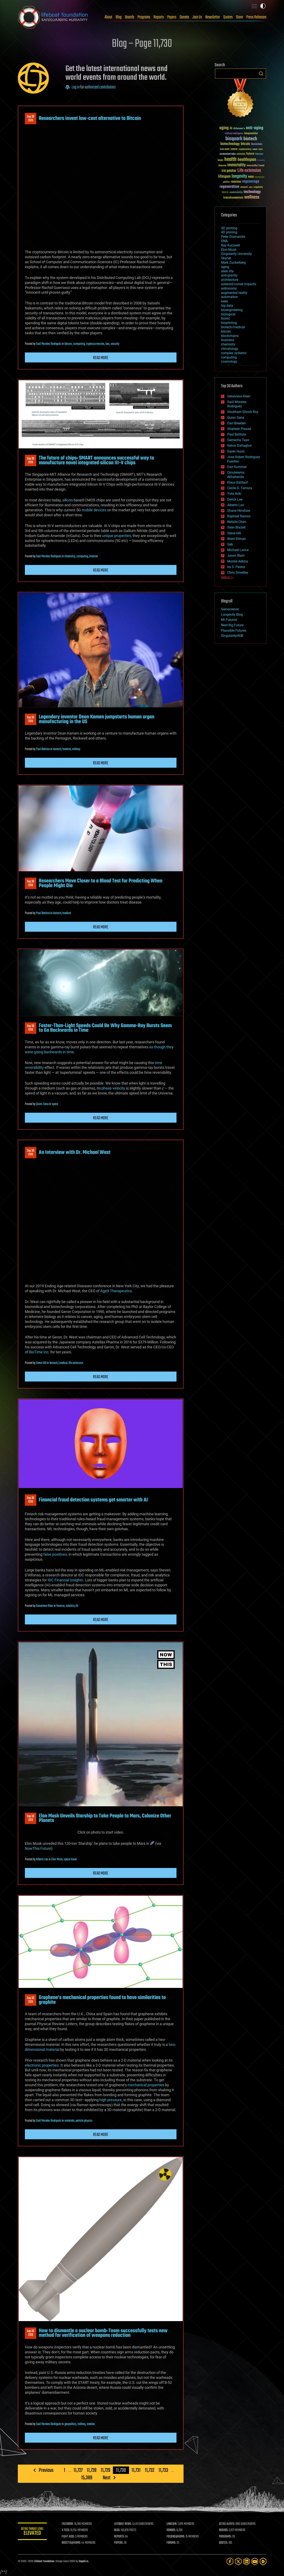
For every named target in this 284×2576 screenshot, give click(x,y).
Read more (100, 357)
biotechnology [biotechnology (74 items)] (230, 144)
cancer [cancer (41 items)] (234, 149)
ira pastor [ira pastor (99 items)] (229, 170)
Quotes (228, 17)
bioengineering (232, 310)
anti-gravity (229, 275)
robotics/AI (72, 1606)
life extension (76, 1363)
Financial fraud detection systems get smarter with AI (93, 1500)
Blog (119, 17)
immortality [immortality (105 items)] (236, 165)
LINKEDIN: (172, 2524)
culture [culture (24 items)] (255, 149)
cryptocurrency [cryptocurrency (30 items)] (245, 149)
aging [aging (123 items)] (224, 128)
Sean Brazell (236, 527)
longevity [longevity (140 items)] (239, 176)
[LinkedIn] (246, 2561)
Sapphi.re (83, 2561)
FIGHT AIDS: (68, 2536)
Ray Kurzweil (230, 245)
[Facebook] (230, 2561)
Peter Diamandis (233, 237)
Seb (230, 544)
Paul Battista (43, 749)
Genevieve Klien (44, 1606)
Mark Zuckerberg (233, 262)
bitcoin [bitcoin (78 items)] (245, 144)
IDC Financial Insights (65, 1580)
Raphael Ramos (238, 516)
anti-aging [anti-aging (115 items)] (254, 128)
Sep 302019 (30, 118)
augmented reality (234, 293)
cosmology (229, 361)
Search (261, 73)
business (227, 340)
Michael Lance (238, 550)
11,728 (92, 2470)
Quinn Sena (42, 1104)
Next (106, 2477)
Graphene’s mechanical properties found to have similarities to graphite (102, 1999)
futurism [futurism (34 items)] (259, 154)
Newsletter (212, 17)
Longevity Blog (232, 615)
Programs (144, 17)
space (55, 1104)
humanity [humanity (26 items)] (261, 160)
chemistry (69, 556)
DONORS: (171, 2530)
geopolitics (70, 2424)
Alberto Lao (42, 1859)
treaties (91, 2424)
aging (225, 267)
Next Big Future (232, 625)
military (76, 749)
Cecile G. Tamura (239, 488)
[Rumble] (263, 2561)
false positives (55, 1554)
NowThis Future (38, 1848)
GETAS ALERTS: (227, 2524)
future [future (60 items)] (250, 154)
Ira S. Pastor (236, 567)
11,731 (136, 2470)
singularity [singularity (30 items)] (258, 187)
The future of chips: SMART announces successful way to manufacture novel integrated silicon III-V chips (96, 460)
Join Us (197, 17)
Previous (46, 2470)
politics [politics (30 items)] (226, 182)
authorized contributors (100, 87)
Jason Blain (236, 555)
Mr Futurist (229, 620)
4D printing (229, 232)
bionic (225, 318)
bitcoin (68, 344)
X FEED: (66, 2530)
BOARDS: (223, 2530)
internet (93, 556)
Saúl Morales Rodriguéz (48, 344)
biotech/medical (62, 749)
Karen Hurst (235, 451)
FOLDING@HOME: (176, 2536)
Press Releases (256, 17)
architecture (229, 280)
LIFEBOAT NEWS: (123, 2524)
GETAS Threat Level (32, 2532)
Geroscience (230, 609)
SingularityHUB (232, 636)
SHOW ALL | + (227, 578)
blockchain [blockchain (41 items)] (256, 144)
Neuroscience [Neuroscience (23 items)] (259, 177)
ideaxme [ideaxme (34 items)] (222, 165)
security (115, 344)
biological (228, 314)
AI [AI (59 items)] (231, 128)
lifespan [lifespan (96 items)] (224, 176)
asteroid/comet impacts (238, 284)
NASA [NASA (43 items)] (251, 177)
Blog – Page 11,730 (142, 44)
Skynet (226, 258)
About (108, 17)
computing (79, 344)
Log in (76, 87)
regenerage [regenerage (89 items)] (250, 181)
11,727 (78, 2470)
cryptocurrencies (95, 344)
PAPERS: (118, 2543)
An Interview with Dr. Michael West (74, 1152)
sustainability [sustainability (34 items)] (236, 192)
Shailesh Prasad (239, 429)
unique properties (116, 535)
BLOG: (117, 2530)
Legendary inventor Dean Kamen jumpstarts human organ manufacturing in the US (96, 719)
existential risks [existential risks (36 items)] (228, 154)
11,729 (105, 2470)
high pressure (110, 2100)
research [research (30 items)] (244, 187)
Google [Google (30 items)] (220, 160)
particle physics (84, 2121)
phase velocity (113, 1088)
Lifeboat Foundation (44, 2561)
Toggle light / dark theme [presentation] (263, 6)
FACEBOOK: (68, 2524)
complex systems (234, 353)
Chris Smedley (237, 572)
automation (229, 297)
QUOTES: (223, 2543)
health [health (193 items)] (230, 160)
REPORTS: (119, 2536)
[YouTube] (254, 2561)
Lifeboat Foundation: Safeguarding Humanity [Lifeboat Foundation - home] (53, 17)
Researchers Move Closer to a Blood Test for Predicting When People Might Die (100, 883)
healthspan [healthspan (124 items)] (247, 159)
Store (239, 17)
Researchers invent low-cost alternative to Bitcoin (90, 118)
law (107, 344)
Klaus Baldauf (237, 482)
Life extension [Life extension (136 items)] (249, 170)
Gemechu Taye (238, 440)
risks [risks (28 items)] (251, 187)
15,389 (86, 2477)
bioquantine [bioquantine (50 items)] (251, 133)
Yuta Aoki (234, 494)
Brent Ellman (236, 539)
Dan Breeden (236, 423)
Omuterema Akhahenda (235, 475)
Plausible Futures (233, 630)
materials (69, 2121)
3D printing (229, 228)
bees (224, 301)
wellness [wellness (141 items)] (251, 197)
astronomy (229, 288)
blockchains (230, 336)
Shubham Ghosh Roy (242, 412)
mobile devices (94, 510)
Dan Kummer (237, 467)
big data (227, 306)
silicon (67, 500)
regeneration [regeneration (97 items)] (229, 186)
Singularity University (236, 254)
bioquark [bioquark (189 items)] (233, 139)
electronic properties (42, 2065)
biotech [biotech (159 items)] (250, 139)
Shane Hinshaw (238, 511)
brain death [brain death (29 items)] (225, 149)
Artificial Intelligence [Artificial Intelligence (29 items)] (234, 133)
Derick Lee (234, 499)
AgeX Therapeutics (116, 1291)
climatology (229, 349)
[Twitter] (238, 2561)
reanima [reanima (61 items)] (236, 182)
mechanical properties (146, 2085)
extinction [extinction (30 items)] (241, 154)
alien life (227, 271)
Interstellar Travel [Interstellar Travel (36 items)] (255, 165)
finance (60, 1606)
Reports (158, 17)
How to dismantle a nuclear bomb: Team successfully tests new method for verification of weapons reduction (103, 2333)
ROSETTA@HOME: (71, 2543)
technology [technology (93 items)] (252, 192)
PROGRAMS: (225, 2536)
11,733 (163, 2470)
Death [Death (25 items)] (261, 149)
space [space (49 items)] (225, 192)
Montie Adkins (237, 561)
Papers (171, 17)
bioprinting (229, 323)
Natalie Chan (236, 522)
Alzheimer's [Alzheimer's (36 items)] (239, 128)
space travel (70, 1859)
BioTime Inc (38, 1352)
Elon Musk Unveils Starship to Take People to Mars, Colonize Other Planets (105, 1818)
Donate (184, 17)
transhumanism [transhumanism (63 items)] (233, 198)
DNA (224, 241)
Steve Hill (41, 1363)
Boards (129, 17)
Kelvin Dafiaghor (239, 446)
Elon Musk (57, 1859)
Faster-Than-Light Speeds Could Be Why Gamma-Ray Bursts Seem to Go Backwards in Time (105, 1028)
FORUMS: (171, 2543)
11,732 (149, 2470)
